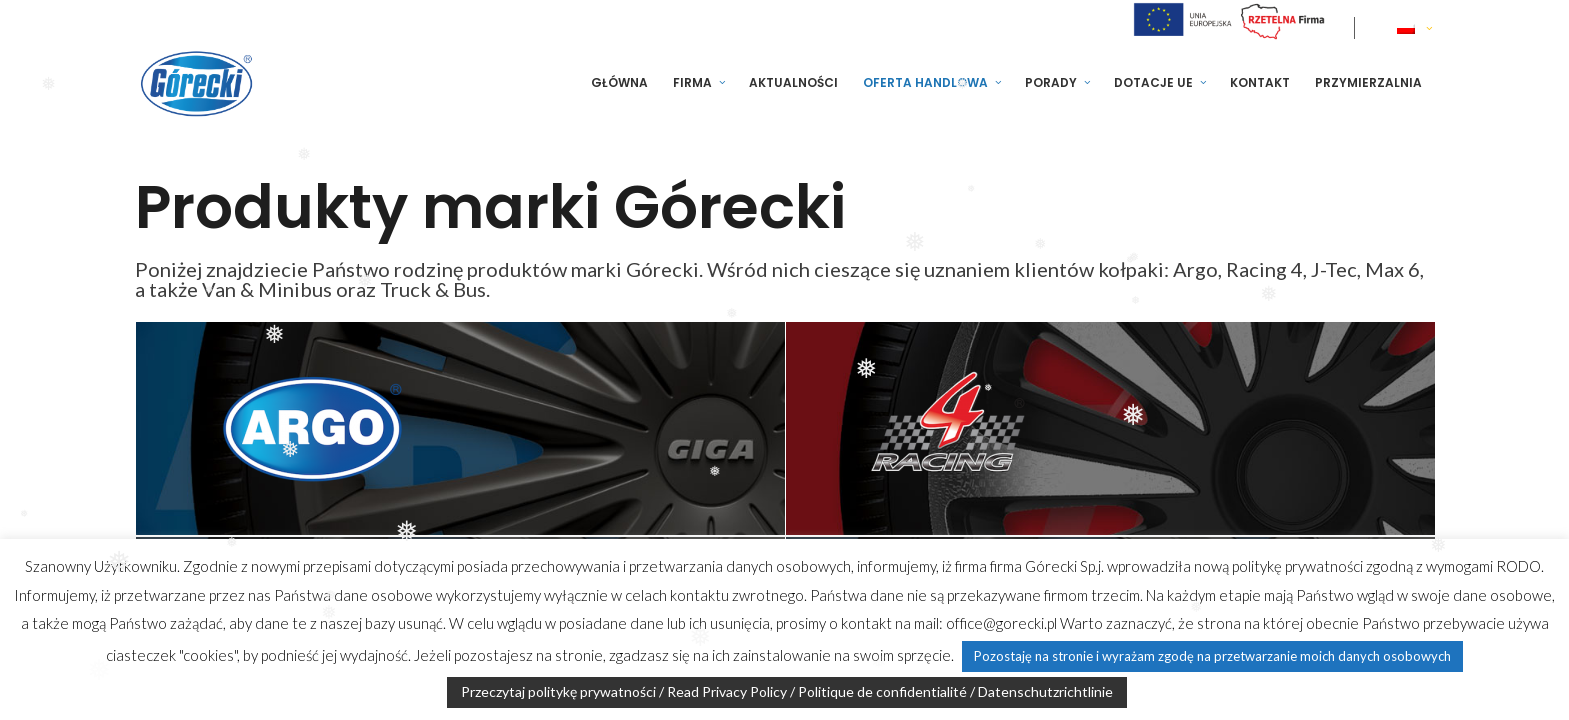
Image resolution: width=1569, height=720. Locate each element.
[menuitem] (1416, 28)
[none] (1416, 28)
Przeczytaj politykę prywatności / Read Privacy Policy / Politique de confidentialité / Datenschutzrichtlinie (787, 691)
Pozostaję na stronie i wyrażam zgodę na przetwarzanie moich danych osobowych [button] (1212, 656)
